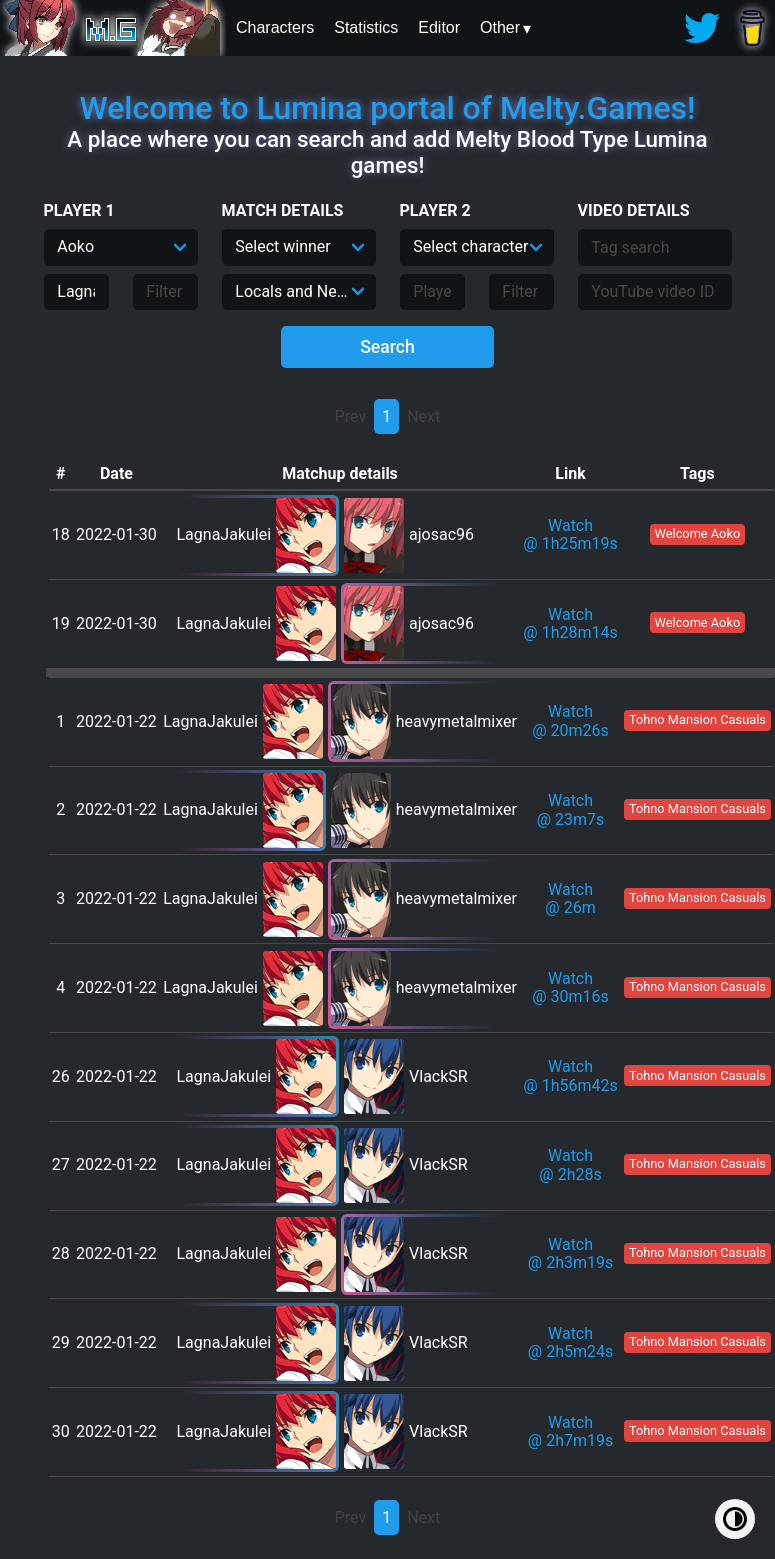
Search (387, 347)
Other (500, 27)
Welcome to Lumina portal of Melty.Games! (388, 108)
